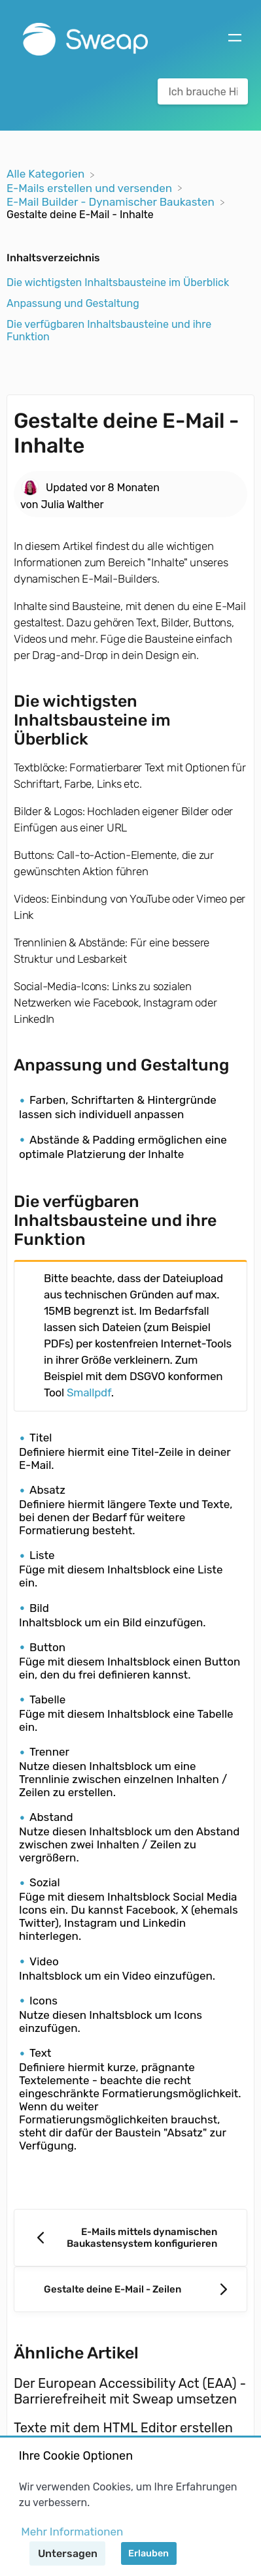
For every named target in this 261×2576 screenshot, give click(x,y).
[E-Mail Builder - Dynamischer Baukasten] (112, 201)
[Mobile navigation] (234, 39)
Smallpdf (89, 1392)
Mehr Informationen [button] (72, 2531)
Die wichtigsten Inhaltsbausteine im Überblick (118, 282)
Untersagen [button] (67, 2553)
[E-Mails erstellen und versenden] (91, 186)
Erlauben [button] (148, 2553)
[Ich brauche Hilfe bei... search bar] (203, 91)
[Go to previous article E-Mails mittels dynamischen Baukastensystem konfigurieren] (130, 2237)
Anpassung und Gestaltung (73, 303)
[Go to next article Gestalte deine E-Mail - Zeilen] (130, 2289)
